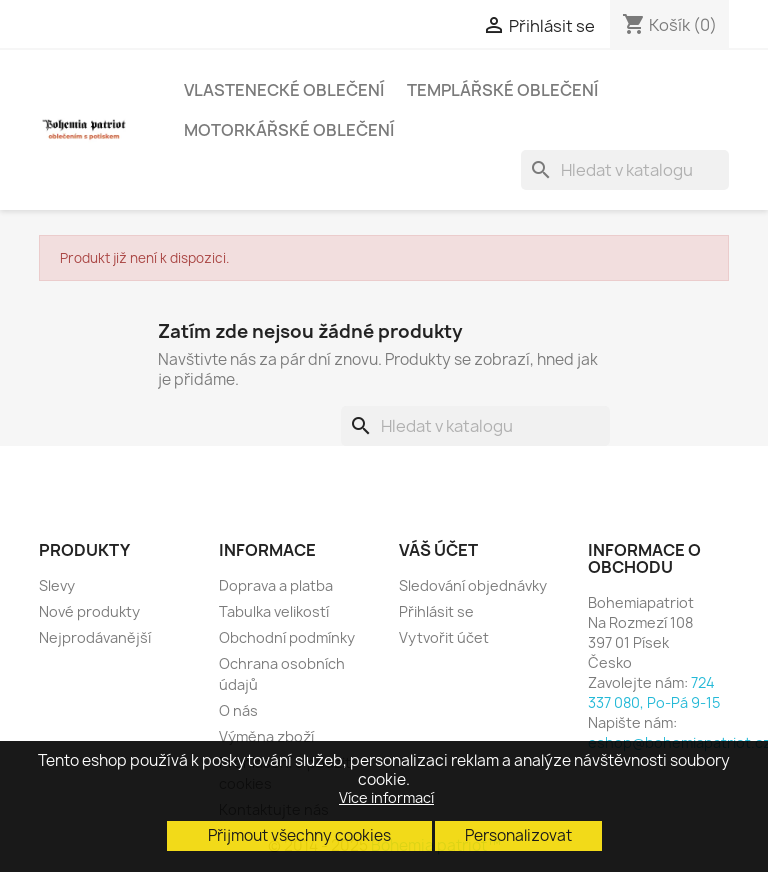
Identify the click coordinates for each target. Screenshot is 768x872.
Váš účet (438, 550)
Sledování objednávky (473, 585)
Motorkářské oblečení (289, 130)
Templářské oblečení (502, 90)
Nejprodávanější (95, 637)
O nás (238, 710)
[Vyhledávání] (625, 170)
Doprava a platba (276, 585)
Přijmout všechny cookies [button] (299, 835)
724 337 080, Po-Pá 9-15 (654, 692)
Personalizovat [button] (518, 835)
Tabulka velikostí (274, 611)
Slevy (57, 585)
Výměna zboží (266, 736)
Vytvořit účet (444, 637)
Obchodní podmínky (287, 637)
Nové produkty (89, 611)
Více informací (386, 797)
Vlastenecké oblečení (284, 90)
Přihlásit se (436, 611)
